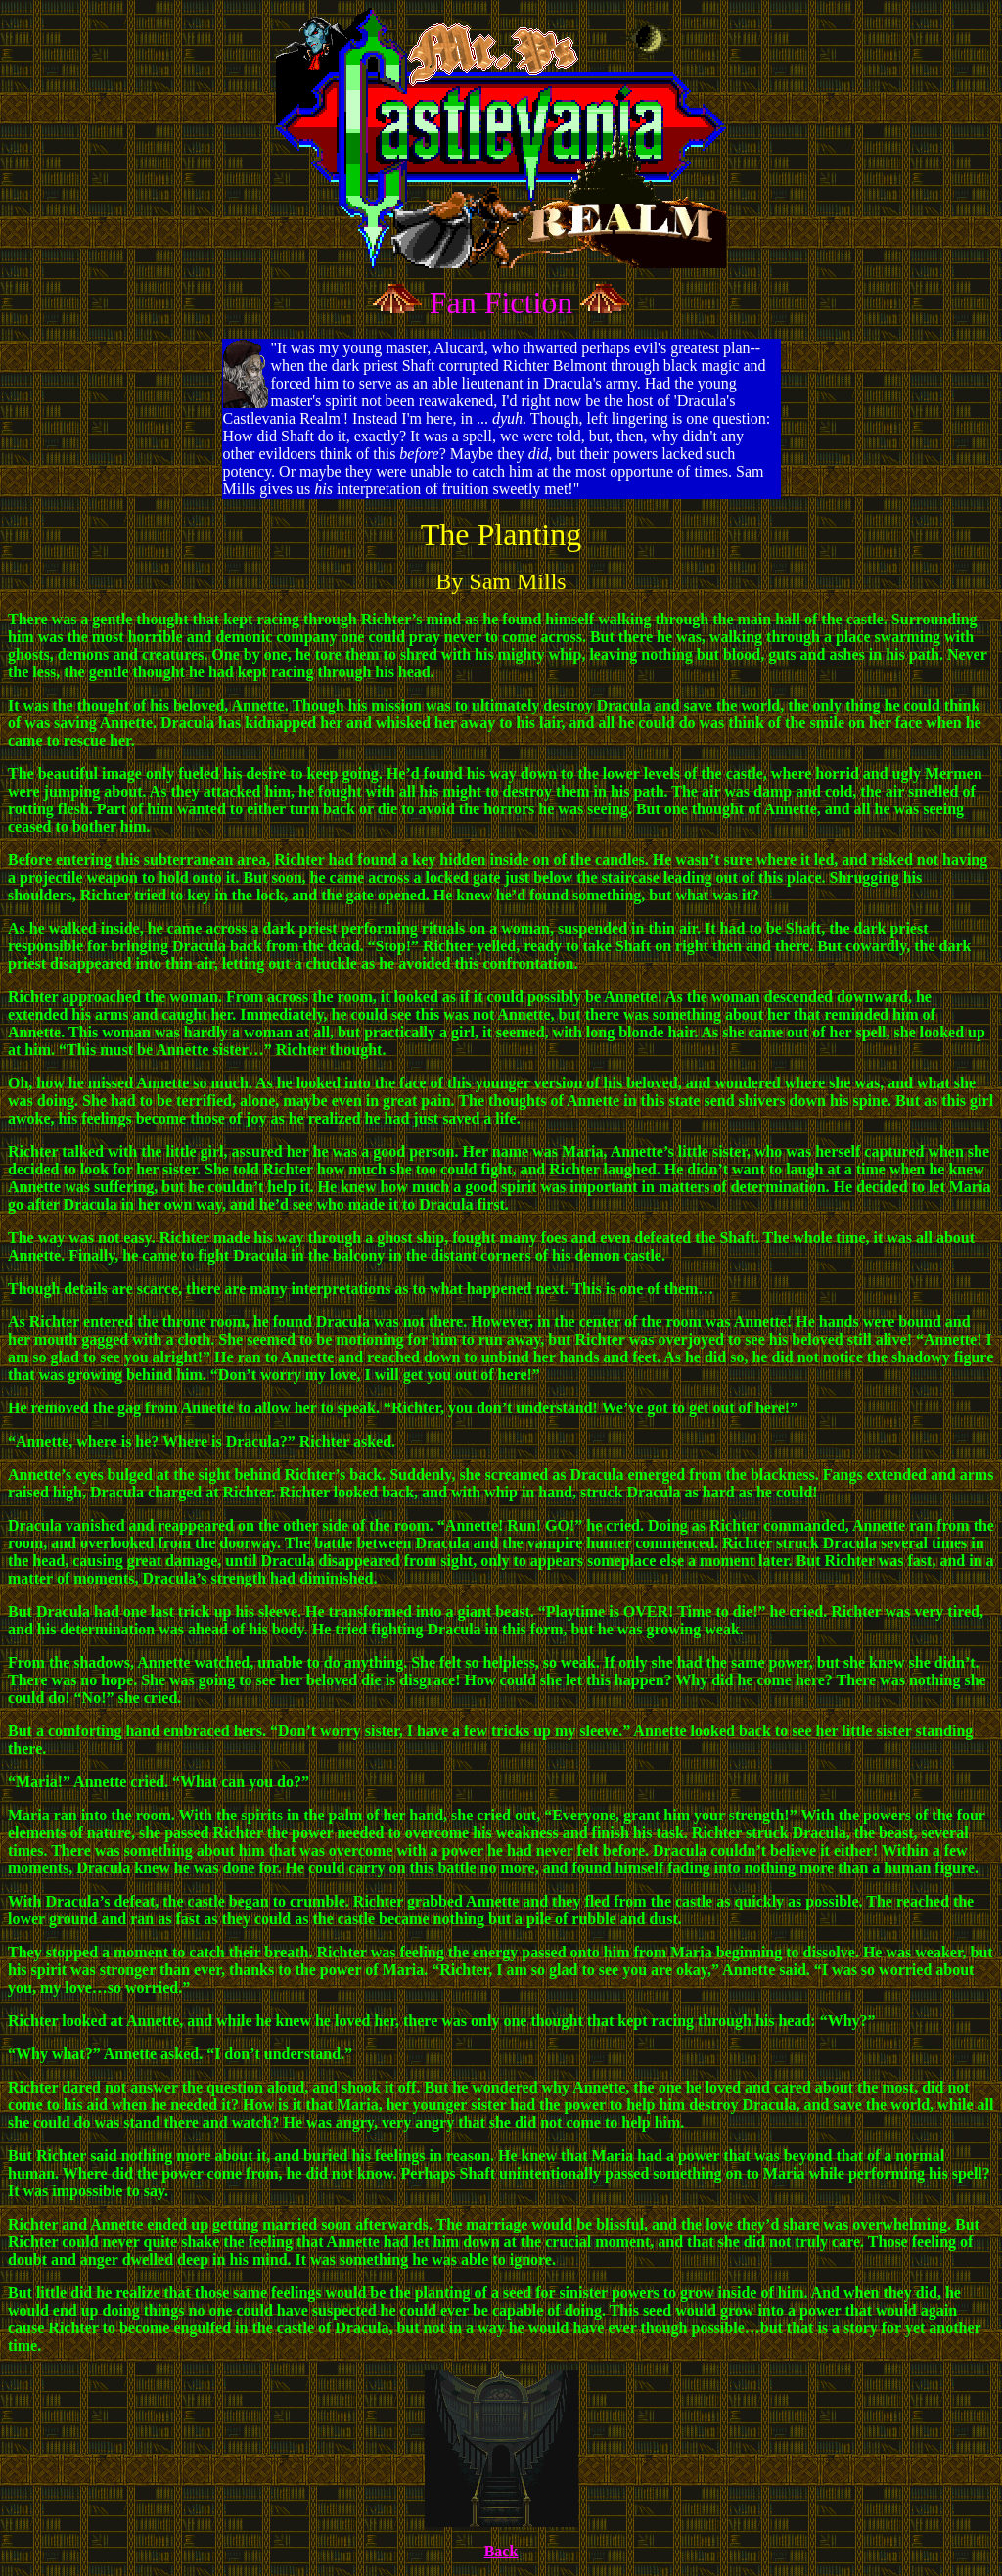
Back (501, 2551)
